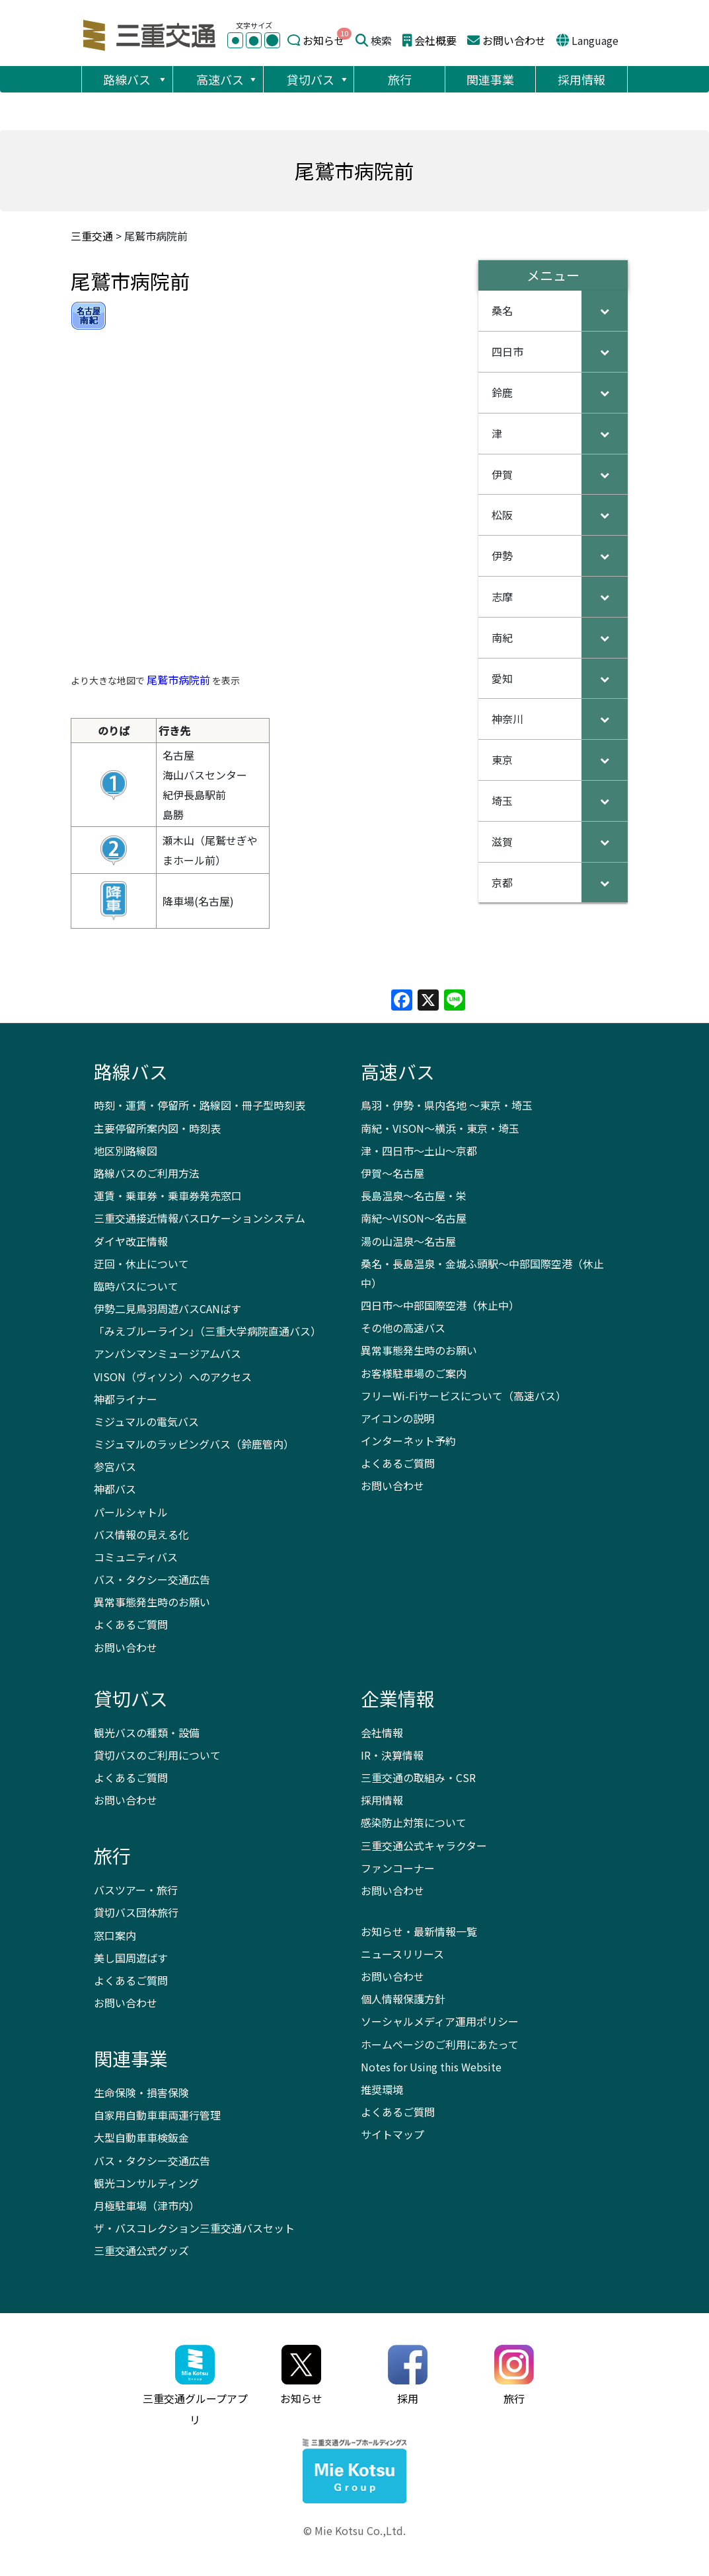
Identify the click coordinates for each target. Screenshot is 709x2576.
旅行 (400, 79)
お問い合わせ (514, 40)
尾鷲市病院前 (178, 680)
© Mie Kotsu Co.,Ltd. (354, 2530)
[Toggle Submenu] (604, 311)
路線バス (135, 79)
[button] (162, 79)
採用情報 (581, 79)
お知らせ (324, 40)
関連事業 (490, 79)
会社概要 (435, 40)
